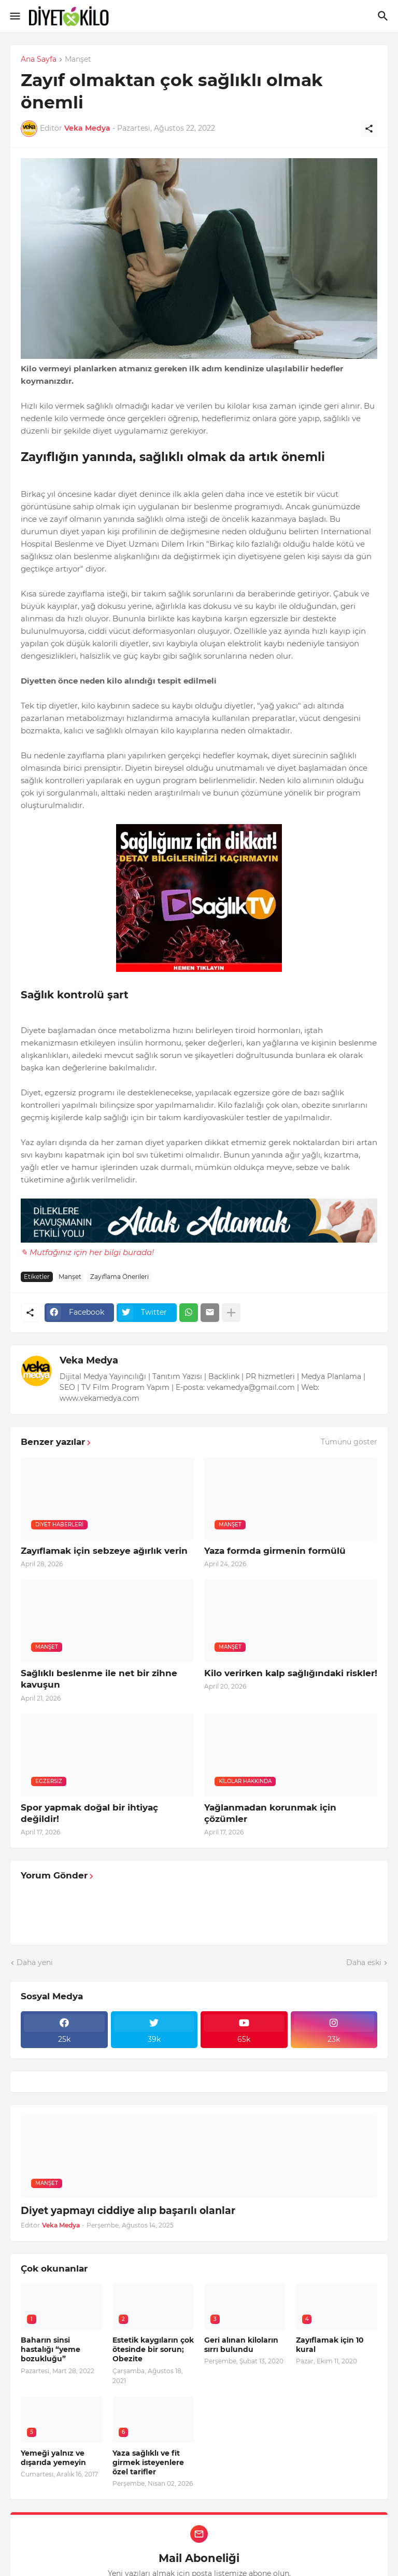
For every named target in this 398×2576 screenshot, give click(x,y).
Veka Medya (89, 1360)
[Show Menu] (14, 16)
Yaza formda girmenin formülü (275, 1550)
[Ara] (384, 16)
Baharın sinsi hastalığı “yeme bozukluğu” (50, 2349)
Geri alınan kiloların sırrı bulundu (241, 2344)
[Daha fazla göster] (231, 1312)
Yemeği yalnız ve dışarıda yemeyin (53, 2457)
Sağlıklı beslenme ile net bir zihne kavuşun (99, 1679)
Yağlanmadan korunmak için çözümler (270, 1813)
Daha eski (363, 1962)
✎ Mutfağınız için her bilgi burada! (87, 1252)
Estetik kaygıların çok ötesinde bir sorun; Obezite (153, 2349)
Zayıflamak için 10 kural (330, 2344)
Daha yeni (35, 1962)
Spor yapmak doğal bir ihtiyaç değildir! (89, 1813)
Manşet (78, 59)
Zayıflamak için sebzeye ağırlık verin (104, 1550)
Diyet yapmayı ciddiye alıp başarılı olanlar (128, 2211)
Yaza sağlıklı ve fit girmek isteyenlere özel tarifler (148, 2462)
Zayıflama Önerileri (119, 1276)
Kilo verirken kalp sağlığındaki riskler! (290, 1673)
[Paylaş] (369, 128)
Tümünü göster (349, 1441)
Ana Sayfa (38, 59)
